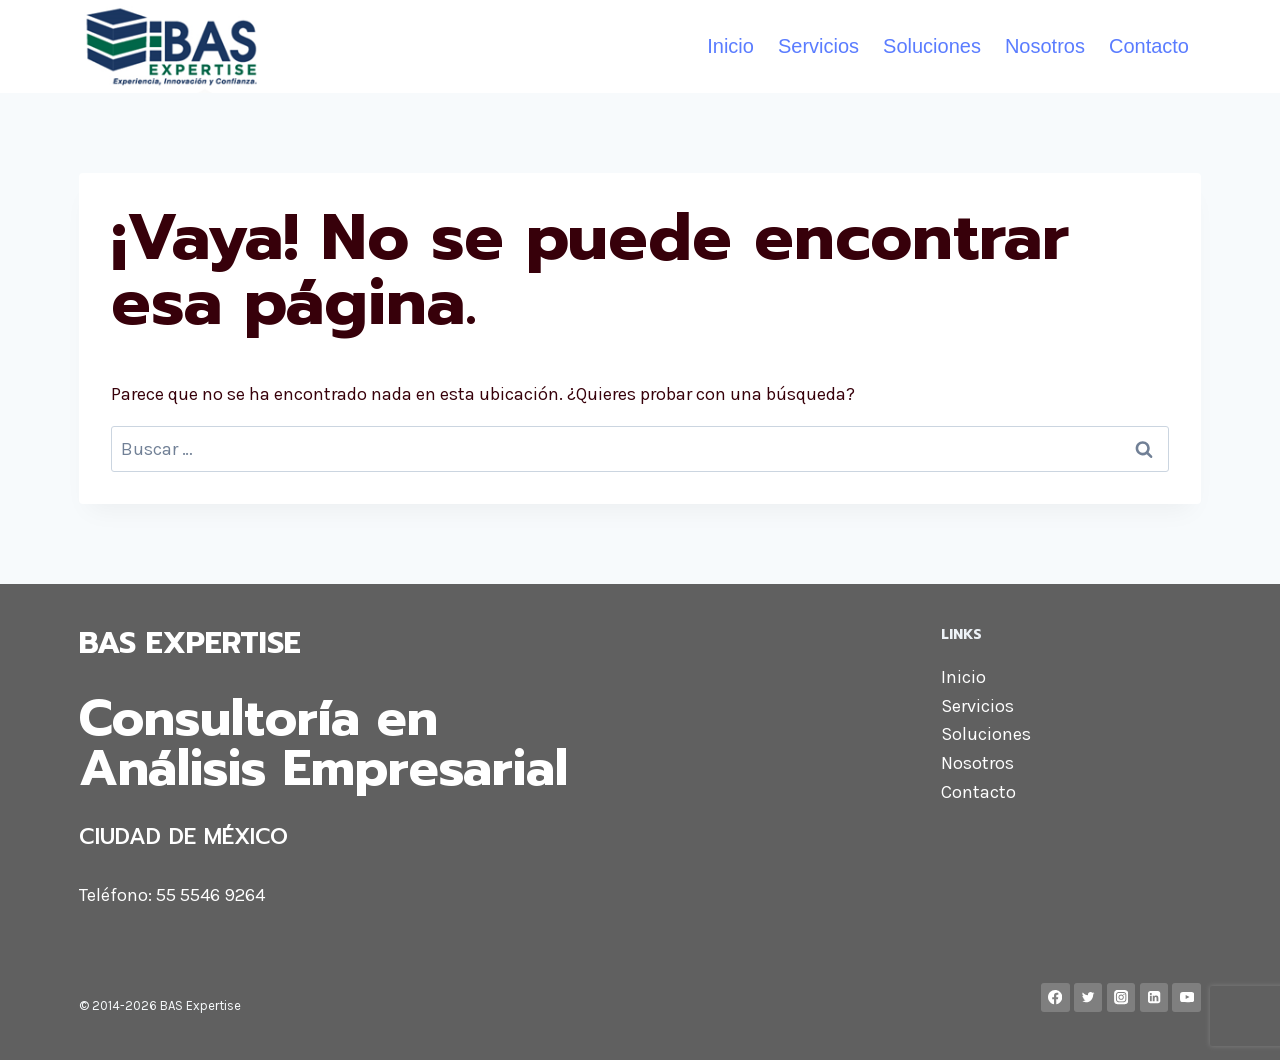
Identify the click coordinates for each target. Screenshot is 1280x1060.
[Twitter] (1088, 997)
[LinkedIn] (1154, 997)
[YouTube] (1186, 997)
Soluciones (932, 46)
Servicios (818, 46)
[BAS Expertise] (172, 46)
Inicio (730, 46)
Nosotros (1045, 46)
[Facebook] (1055, 997)
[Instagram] (1121, 997)
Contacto (1149, 46)
